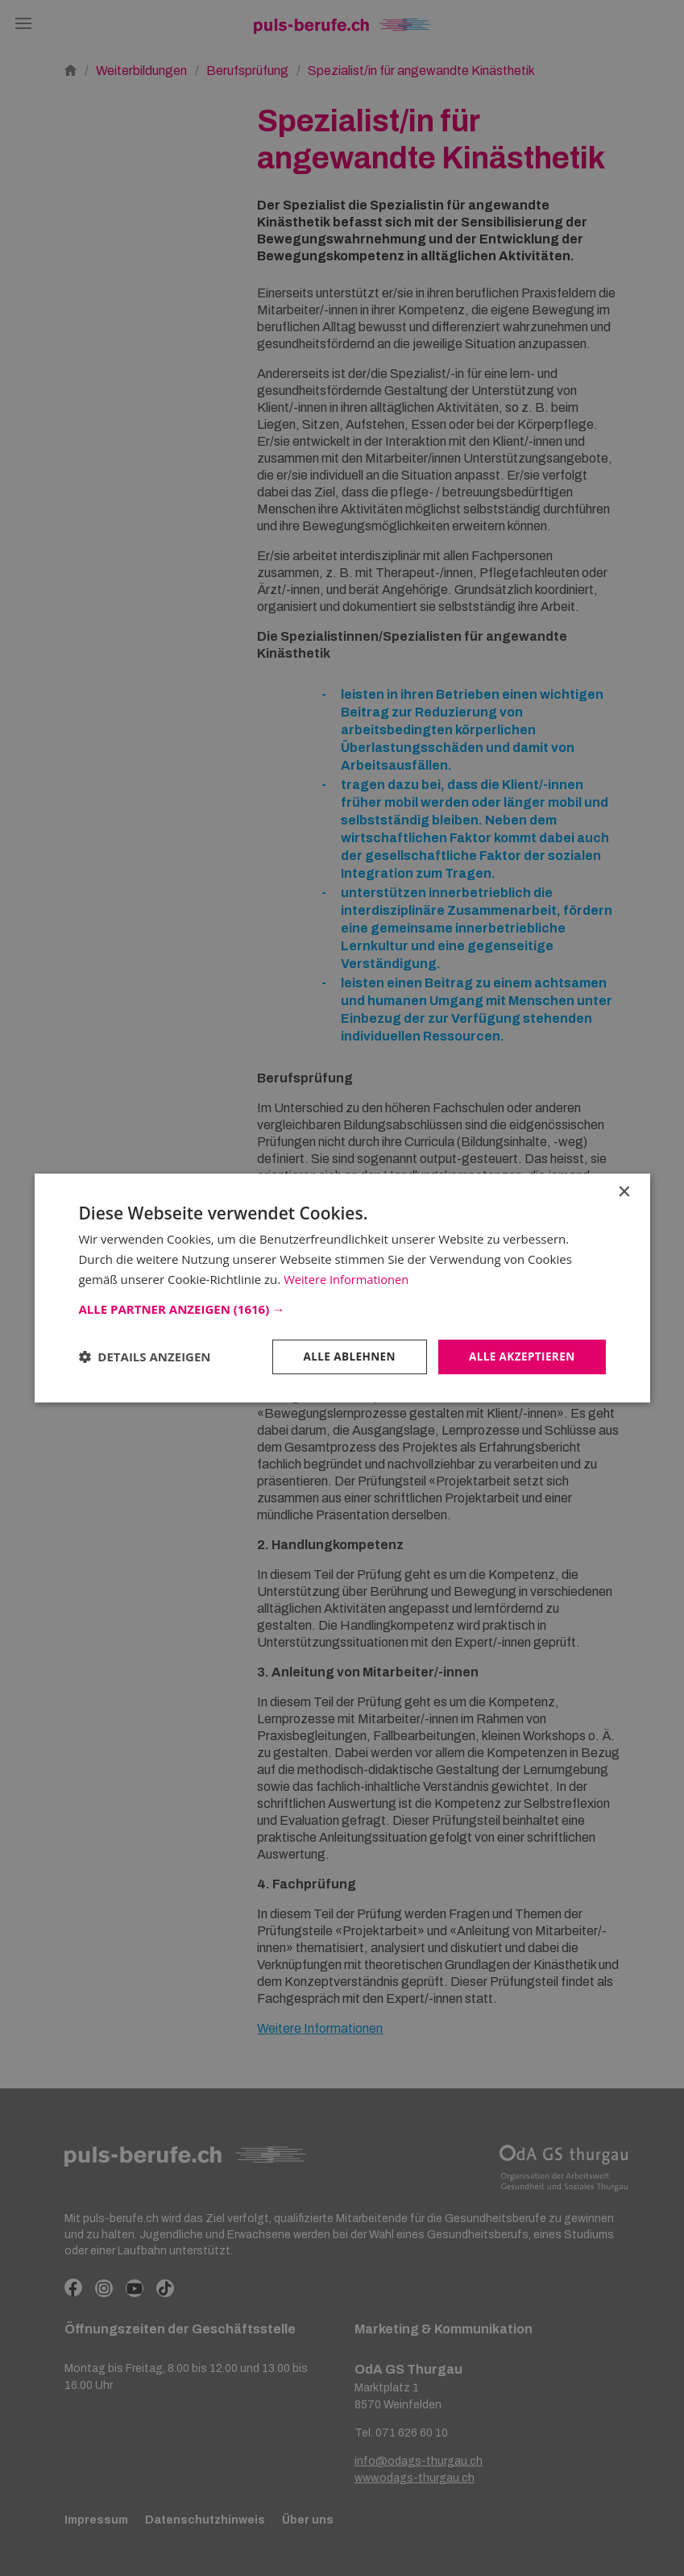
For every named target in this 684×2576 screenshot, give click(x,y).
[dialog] (342, 1288)
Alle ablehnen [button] (344, 1356)
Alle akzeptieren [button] (519, 1356)
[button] (341, 1308)
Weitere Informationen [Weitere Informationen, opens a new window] (348, 1278)
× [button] (624, 1192)
